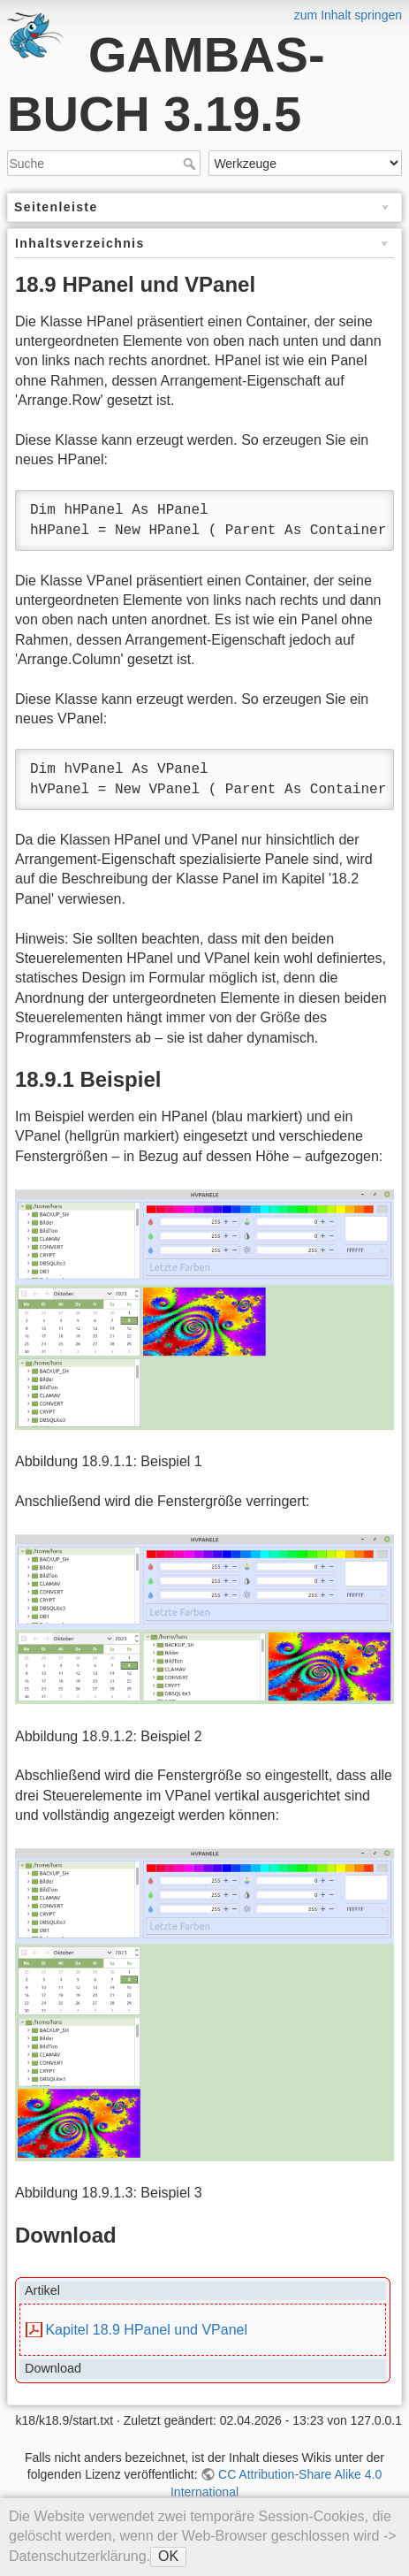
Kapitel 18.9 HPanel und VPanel (146, 2329)
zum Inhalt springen (348, 15)
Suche (191, 163)
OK (168, 2556)
